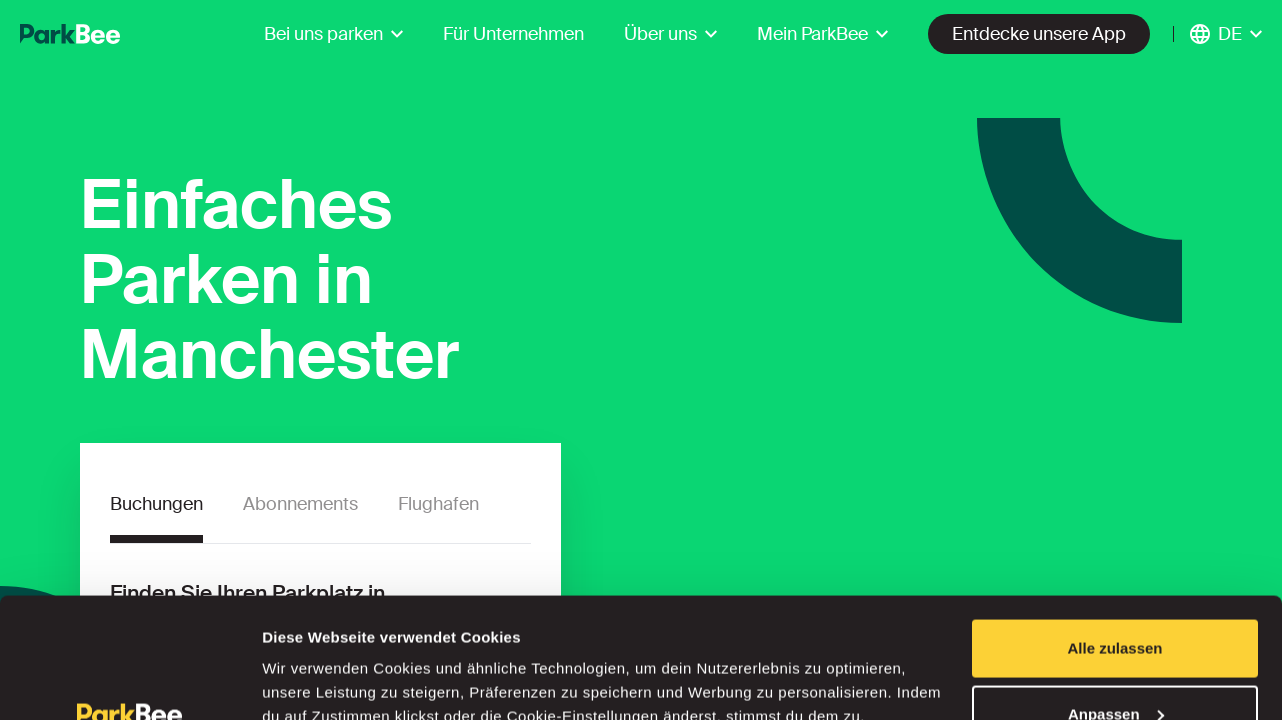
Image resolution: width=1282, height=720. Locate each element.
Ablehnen (1115, 666)
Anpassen (1116, 601)
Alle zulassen (1114, 535)
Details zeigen (312, 658)
